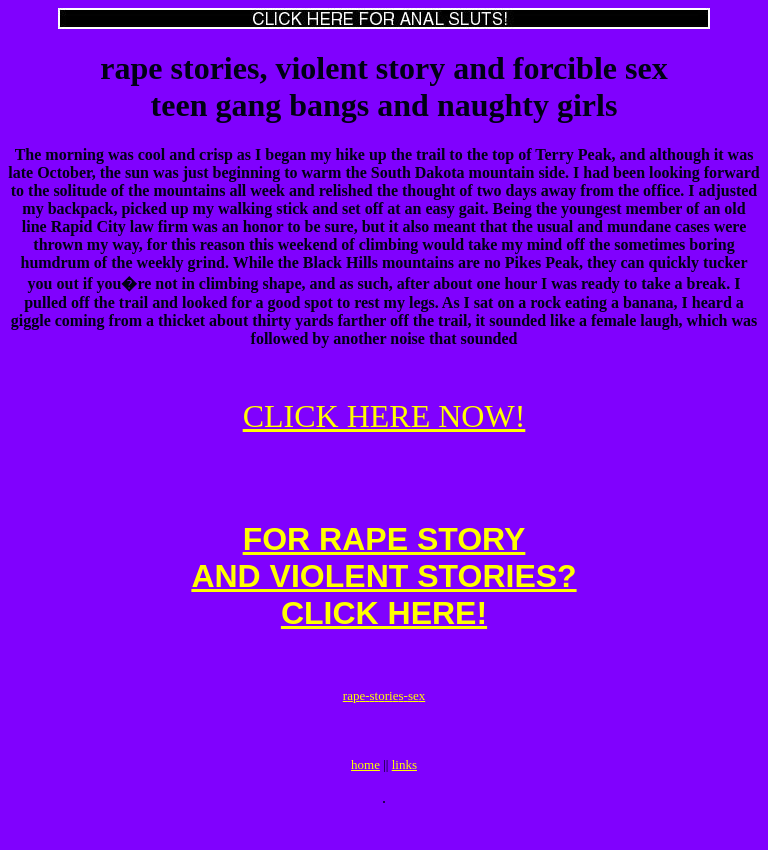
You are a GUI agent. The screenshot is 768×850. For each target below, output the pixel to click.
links (404, 791)
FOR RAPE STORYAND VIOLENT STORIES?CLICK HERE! (383, 588)
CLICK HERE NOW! (384, 416)
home (365, 791)
